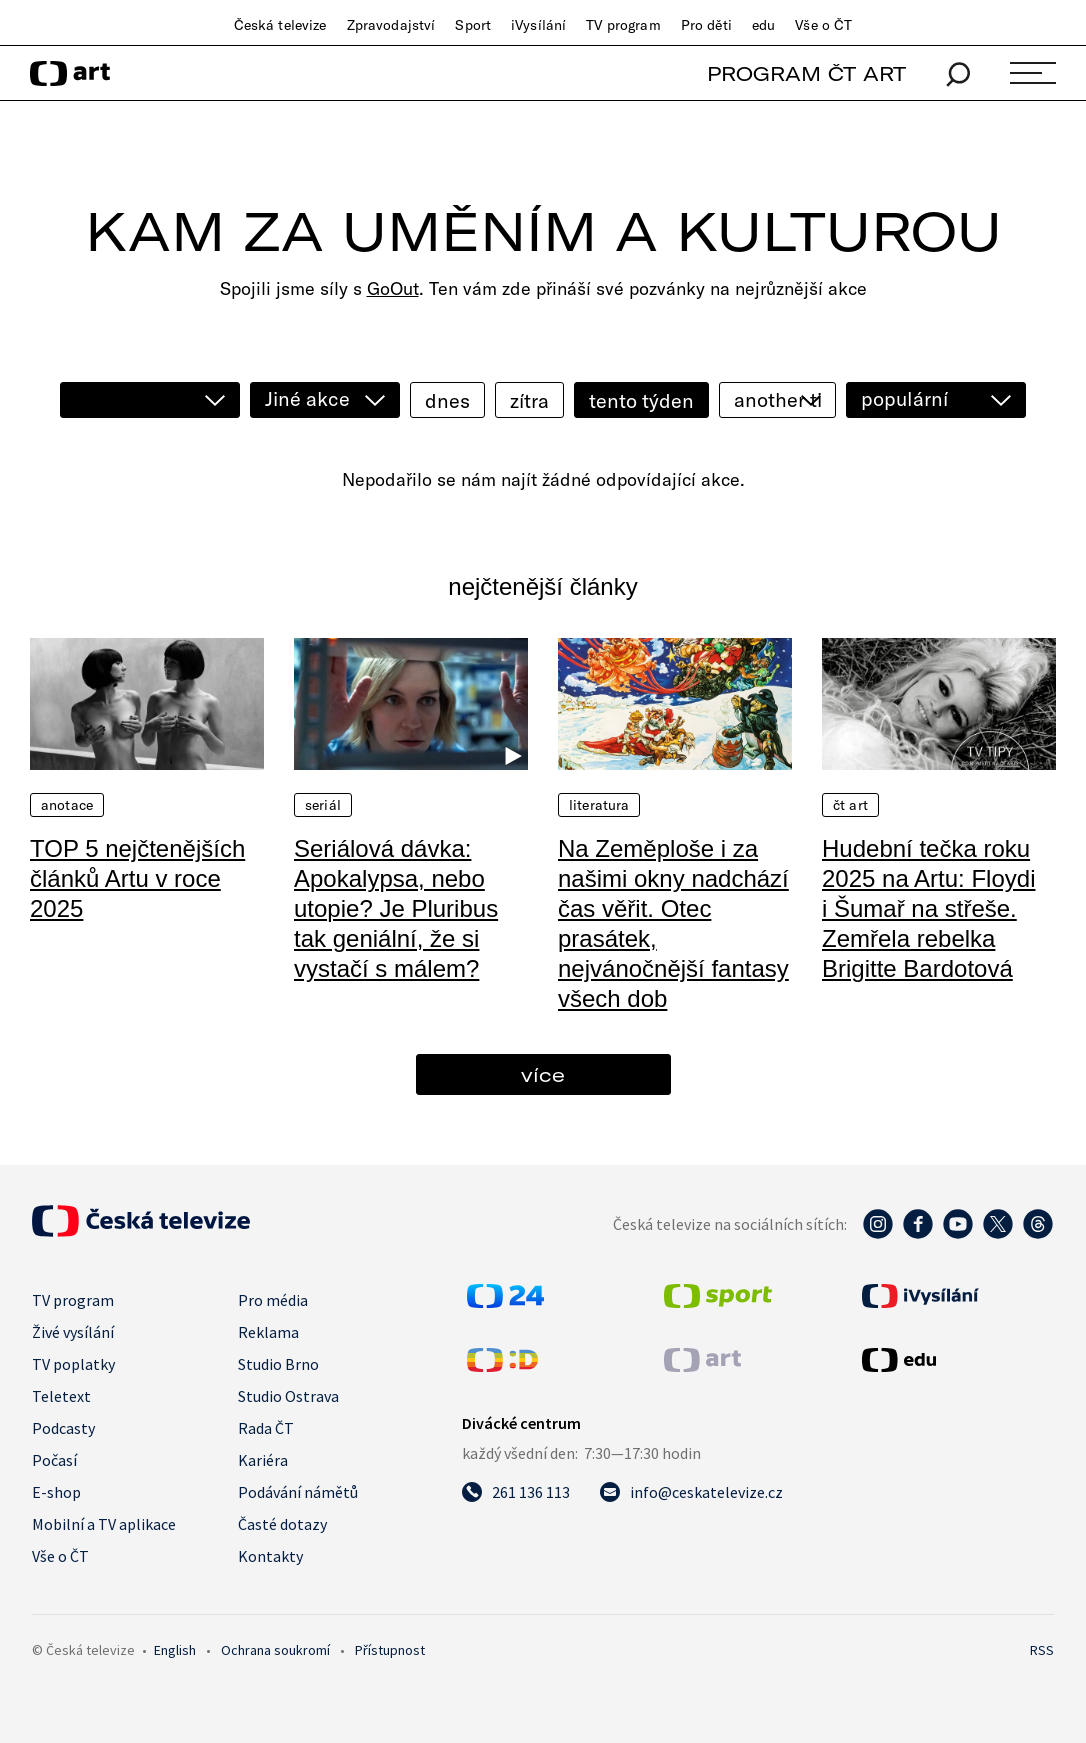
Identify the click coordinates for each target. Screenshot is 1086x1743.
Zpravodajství (391, 25)
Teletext (61, 1396)
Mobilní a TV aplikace (104, 1524)
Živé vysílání (73, 1332)
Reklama (268, 1332)
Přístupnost (390, 1650)
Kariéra (263, 1460)
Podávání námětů (298, 1492)
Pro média (273, 1300)
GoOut (393, 288)
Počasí (54, 1460)
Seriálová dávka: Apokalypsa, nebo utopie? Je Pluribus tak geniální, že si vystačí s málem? (396, 908)
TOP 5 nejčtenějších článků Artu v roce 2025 (137, 878)
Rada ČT (266, 1428)
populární (904, 398)
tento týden (641, 400)
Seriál (323, 805)
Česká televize (280, 25)
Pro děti (706, 25)
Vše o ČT (823, 25)
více (543, 1074)
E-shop (56, 1492)
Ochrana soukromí (275, 1650)
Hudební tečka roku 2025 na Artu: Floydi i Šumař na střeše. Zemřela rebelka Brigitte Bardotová (928, 908)
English (175, 1650)
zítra (529, 400)
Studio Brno (278, 1364)
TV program (623, 25)
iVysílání (538, 25)
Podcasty (63, 1428)
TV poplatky (73, 1364)
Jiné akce (307, 398)
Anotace (67, 805)
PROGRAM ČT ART (806, 73)
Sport (473, 25)
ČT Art (850, 805)
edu (763, 25)
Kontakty (270, 1556)
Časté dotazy (282, 1524)
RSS (1042, 1650)
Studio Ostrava (288, 1396)
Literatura (599, 805)
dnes (447, 400)
